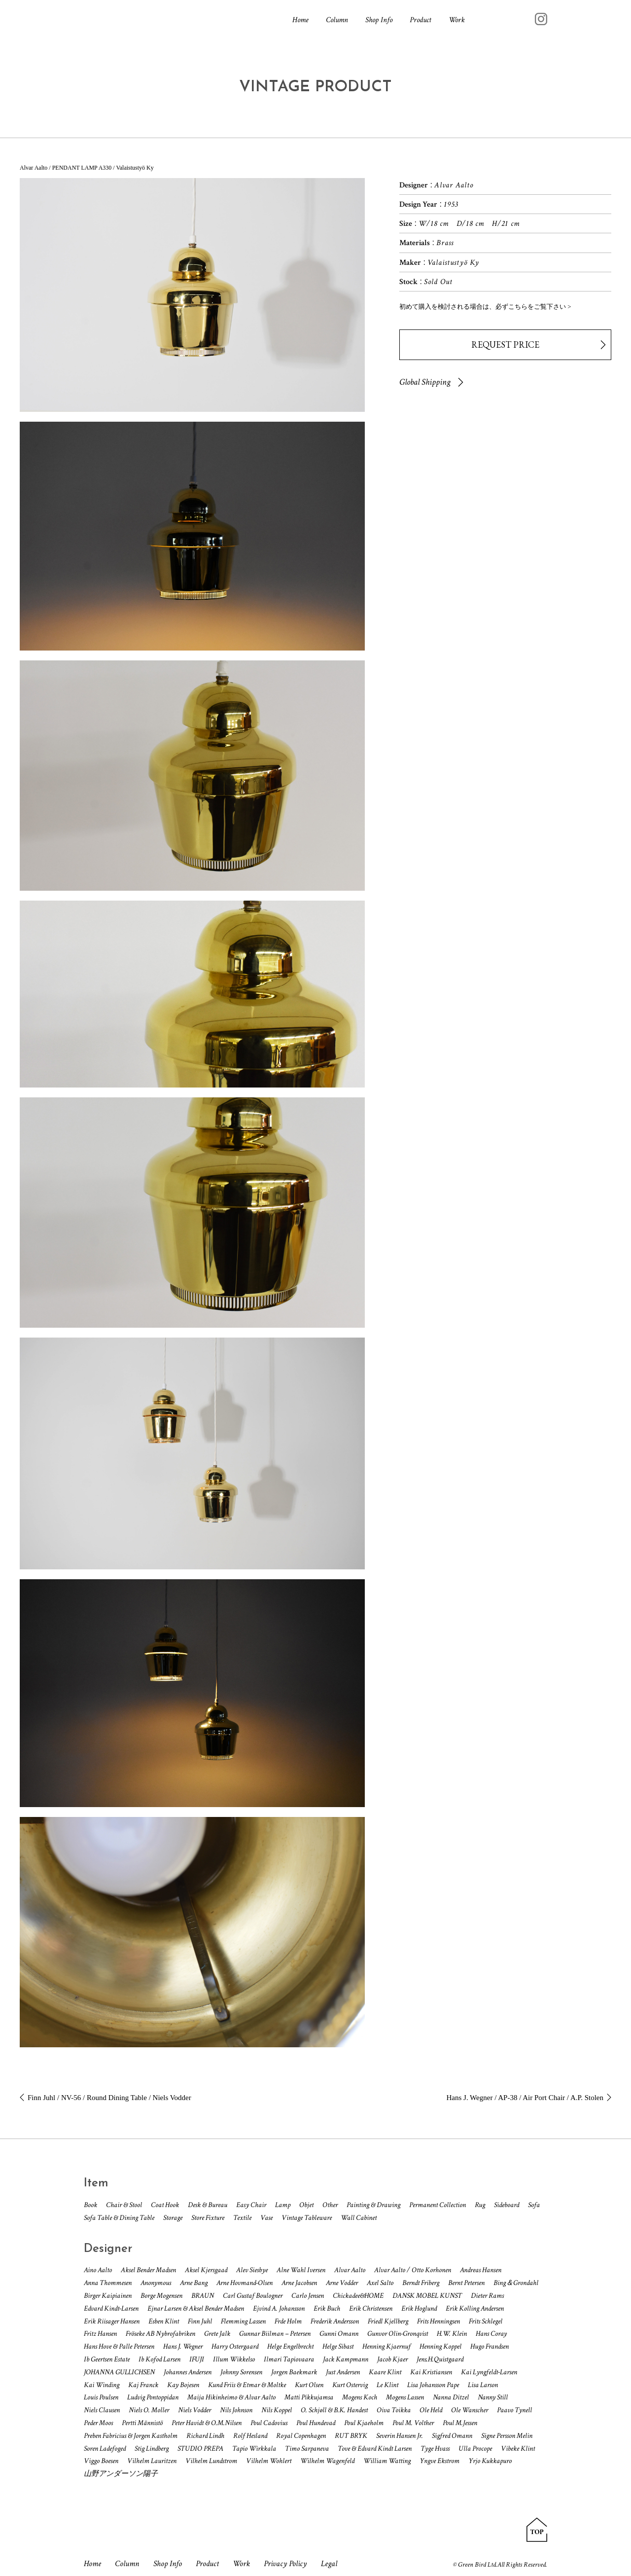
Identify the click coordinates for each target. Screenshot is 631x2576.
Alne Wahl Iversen (301, 2270)
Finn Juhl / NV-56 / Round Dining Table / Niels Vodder (109, 2098)
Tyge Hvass (435, 2448)
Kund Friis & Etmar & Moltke (247, 2385)
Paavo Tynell (514, 2410)
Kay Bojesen (183, 2385)
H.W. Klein (452, 2333)
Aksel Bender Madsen (148, 2270)
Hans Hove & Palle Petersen (119, 2346)
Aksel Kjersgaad (206, 2270)
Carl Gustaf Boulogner (252, 2295)
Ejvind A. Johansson (279, 2308)
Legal (332, 2564)
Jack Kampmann (345, 2359)
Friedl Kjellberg (388, 2321)
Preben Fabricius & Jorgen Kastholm (130, 2435)
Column (337, 20)
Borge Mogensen (161, 2295)
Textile (242, 2217)
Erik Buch (327, 2308)
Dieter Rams (487, 2295)
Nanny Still (493, 2397)
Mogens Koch (359, 2397)
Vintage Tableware (306, 2217)
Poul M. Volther (413, 2423)
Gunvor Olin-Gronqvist (397, 2333)
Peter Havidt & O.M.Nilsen (207, 2423)
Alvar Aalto (349, 2270)
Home (300, 20)
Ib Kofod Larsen (159, 2359)
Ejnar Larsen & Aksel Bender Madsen (195, 2308)
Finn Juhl (200, 2321)
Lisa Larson (483, 2385)
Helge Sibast (337, 2346)
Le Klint (387, 2385)
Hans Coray (491, 2333)
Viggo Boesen (101, 2461)
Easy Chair (251, 2205)
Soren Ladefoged (105, 2448)
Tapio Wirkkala (254, 2448)
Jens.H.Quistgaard (440, 2359)
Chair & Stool (124, 2205)
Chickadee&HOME (358, 2295)
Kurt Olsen (309, 2385)
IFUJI (196, 2359)
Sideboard (506, 2205)
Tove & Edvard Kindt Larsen (375, 2448)
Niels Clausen (102, 2410)
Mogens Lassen (405, 2397)
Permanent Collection (437, 2205)
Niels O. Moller (149, 2410)
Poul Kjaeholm (364, 2423)
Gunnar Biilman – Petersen (275, 2333)
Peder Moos (98, 2423)
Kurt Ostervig (350, 2385)
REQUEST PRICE (505, 344)
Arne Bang (194, 2282)
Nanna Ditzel (451, 2397)
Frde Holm (288, 2321)
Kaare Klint (385, 2372)
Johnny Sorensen (241, 2372)
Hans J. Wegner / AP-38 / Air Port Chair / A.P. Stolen (524, 2098)
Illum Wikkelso (234, 2359)
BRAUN (202, 2295)
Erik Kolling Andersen (475, 2308)
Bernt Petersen (466, 2282)
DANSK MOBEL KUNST (427, 2295)
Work (457, 20)
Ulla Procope (475, 2448)
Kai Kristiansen (431, 2372)
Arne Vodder (342, 2282)
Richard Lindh (205, 2435)
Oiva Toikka (394, 2410)
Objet (306, 2205)
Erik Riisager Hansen (112, 2321)
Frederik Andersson (335, 2321)
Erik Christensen (370, 2308)
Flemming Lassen (243, 2321)
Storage (172, 2217)
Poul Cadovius (268, 2423)
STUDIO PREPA (200, 2448)
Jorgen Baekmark (294, 2372)
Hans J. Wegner (183, 2346)
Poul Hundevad (315, 2423)
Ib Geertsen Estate (107, 2359)
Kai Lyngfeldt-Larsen (489, 2372)
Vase (266, 2217)
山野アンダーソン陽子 (121, 2473)
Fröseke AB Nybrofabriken (160, 2333)
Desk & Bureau (207, 2205)
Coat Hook (165, 2205)
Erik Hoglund (419, 2308)
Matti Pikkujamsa (308, 2397)
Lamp (282, 2205)
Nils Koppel (276, 2410)
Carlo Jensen (307, 2295)
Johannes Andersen (187, 2372)
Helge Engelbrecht (290, 2346)
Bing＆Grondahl (515, 2282)
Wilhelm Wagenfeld (327, 2461)
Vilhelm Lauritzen (151, 2461)
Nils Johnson (236, 2410)
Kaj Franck (143, 2385)
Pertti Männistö (142, 2423)
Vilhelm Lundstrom (211, 2461)
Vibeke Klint (518, 2448)
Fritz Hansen (100, 2333)
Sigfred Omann (452, 2435)
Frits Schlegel (485, 2321)
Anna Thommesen (108, 2282)
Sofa (534, 2205)
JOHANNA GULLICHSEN (119, 2372)
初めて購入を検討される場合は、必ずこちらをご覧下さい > (485, 306)
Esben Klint (163, 2321)
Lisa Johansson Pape (433, 2385)
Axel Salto (380, 2282)
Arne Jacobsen (299, 2282)
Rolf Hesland (250, 2435)
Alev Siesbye (252, 2270)
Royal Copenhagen (301, 2435)
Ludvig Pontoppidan (152, 2397)
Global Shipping (425, 382)
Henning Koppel (440, 2346)
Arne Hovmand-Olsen (244, 2282)
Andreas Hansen (480, 2270)
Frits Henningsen (438, 2321)
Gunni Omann (338, 2333)
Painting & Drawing (373, 2205)
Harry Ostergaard (234, 2346)
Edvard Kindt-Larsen (111, 2308)
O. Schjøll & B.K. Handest (334, 2410)
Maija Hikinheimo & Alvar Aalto (231, 2397)
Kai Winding (101, 2385)
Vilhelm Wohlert (268, 2461)
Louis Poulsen (101, 2397)
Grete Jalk (217, 2333)
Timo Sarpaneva (307, 2448)
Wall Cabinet (359, 2217)
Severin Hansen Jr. (399, 2435)
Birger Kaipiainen (108, 2295)
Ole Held (431, 2410)
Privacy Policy (288, 2564)
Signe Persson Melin (506, 2435)
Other (330, 2205)
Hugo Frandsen (489, 2346)
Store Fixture (207, 2217)
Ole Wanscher (469, 2410)
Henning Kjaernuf (386, 2346)
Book (90, 2205)
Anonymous (155, 2282)
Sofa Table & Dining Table (119, 2217)
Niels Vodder (194, 2410)
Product (420, 20)
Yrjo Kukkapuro (490, 2461)
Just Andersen (343, 2372)
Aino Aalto (98, 2270)
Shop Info (378, 20)
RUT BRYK (351, 2435)
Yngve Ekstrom (439, 2461)
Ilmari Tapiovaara (289, 2359)
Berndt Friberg (420, 2282)
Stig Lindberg (152, 2448)
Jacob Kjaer (392, 2359)
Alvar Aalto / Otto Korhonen (412, 2270)
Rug (480, 2205)
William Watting (387, 2461)
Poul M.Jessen (460, 2423)
